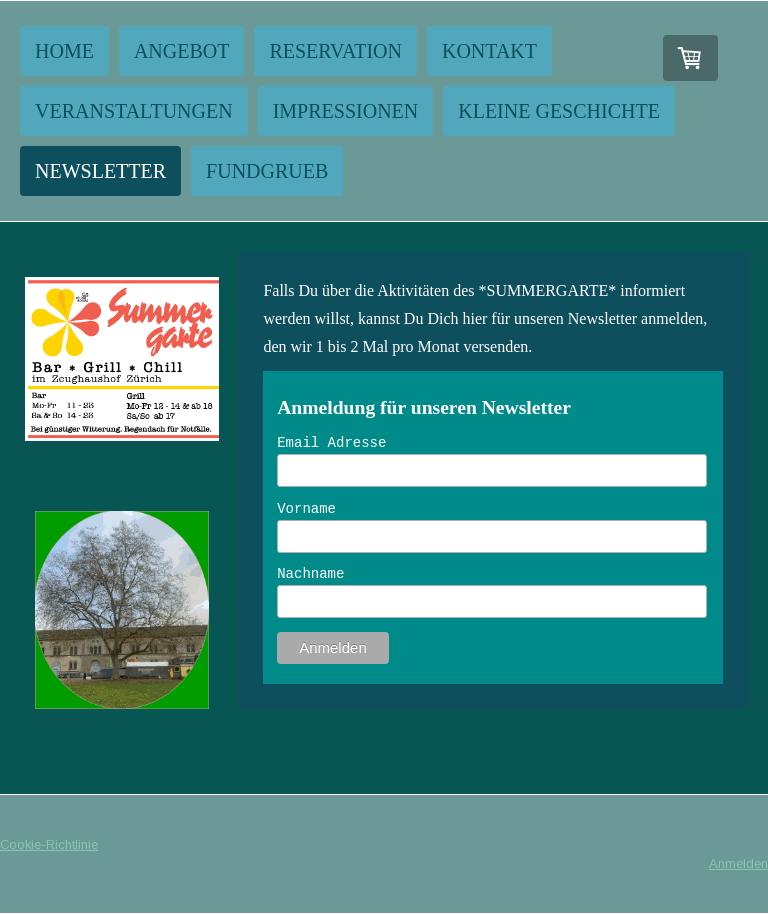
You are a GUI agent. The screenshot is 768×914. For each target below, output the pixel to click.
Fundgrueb (267, 171)
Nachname (310, 574)
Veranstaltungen (134, 111)
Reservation (335, 51)
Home (64, 51)
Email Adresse (331, 443)
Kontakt (489, 51)
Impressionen (346, 111)
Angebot (182, 51)
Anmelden (738, 863)
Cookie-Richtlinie (49, 844)
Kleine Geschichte (559, 111)
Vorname (306, 509)
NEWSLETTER (100, 171)
